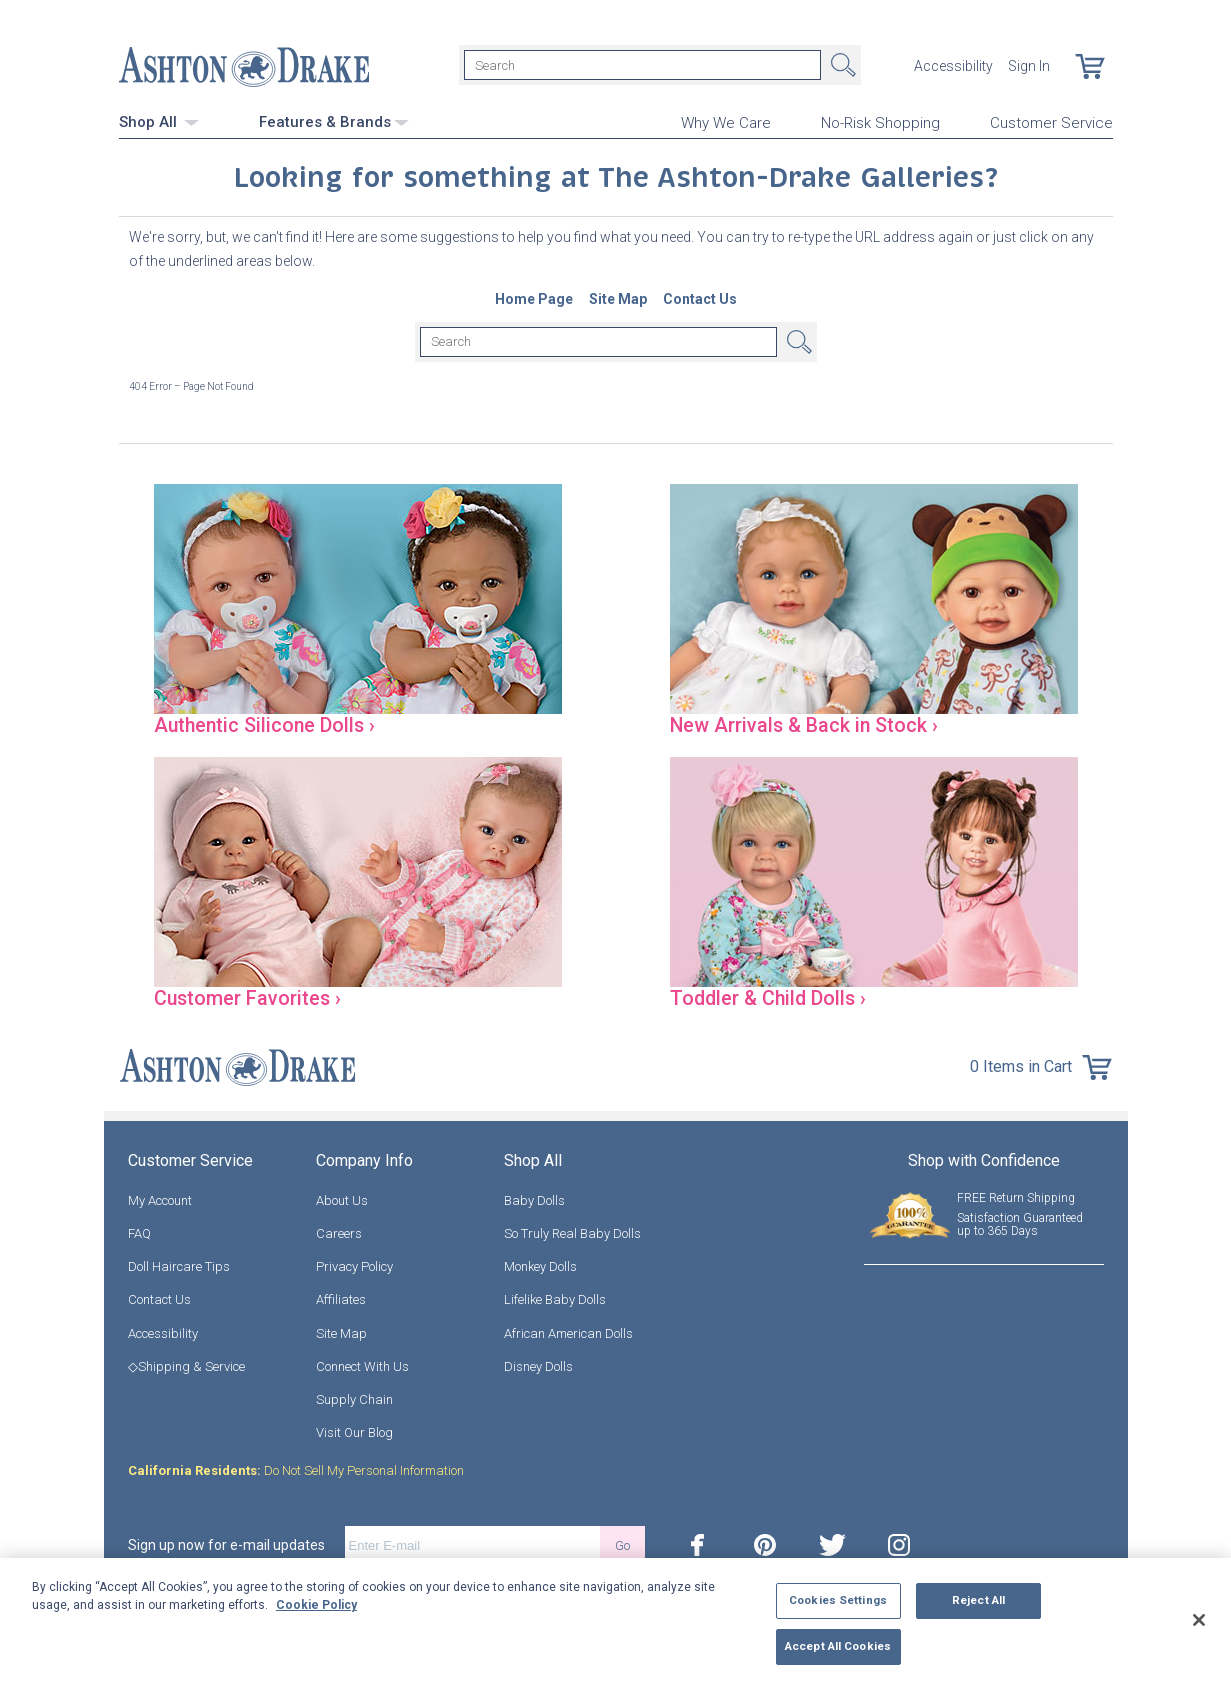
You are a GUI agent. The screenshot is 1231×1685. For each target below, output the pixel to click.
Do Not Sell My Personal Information (296, 1470)
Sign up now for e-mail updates (226, 1545)
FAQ (139, 1233)
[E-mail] (472, 1545)
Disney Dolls (538, 1366)
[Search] (642, 65)
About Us (342, 1200)
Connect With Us (362, 1366)
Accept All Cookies (838, 1646)
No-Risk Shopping (880, 121)
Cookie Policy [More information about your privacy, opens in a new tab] (316, 1605)
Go (622, 1545)
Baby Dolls (534, 1200)
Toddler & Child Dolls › (773, 997)
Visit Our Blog (354, 1432)
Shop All (159, 120)
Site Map (341, 1332)
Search (841, 65)
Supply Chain (354, 1399)
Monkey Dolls (540, 1266)
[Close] (1199, 1620)
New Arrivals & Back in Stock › (812, 723)
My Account (160, 1200)
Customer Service (1051, 121)
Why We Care (726, 121)
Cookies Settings (838, 1600)
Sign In (1029, 65)
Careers (339, 1233)
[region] (615, 1621)
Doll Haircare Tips (179, 1266)
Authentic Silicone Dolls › (270, 723)
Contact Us (159, 1299)
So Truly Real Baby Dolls (572, 1233)
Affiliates (341, 1299)
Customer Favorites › (253, 997)
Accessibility (953, 65)
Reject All (978, 1600)
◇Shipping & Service (186, 1366)
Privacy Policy (354, 1266)
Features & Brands (334, 120)
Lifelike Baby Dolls (555, 1299)
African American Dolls (568, 1332)
